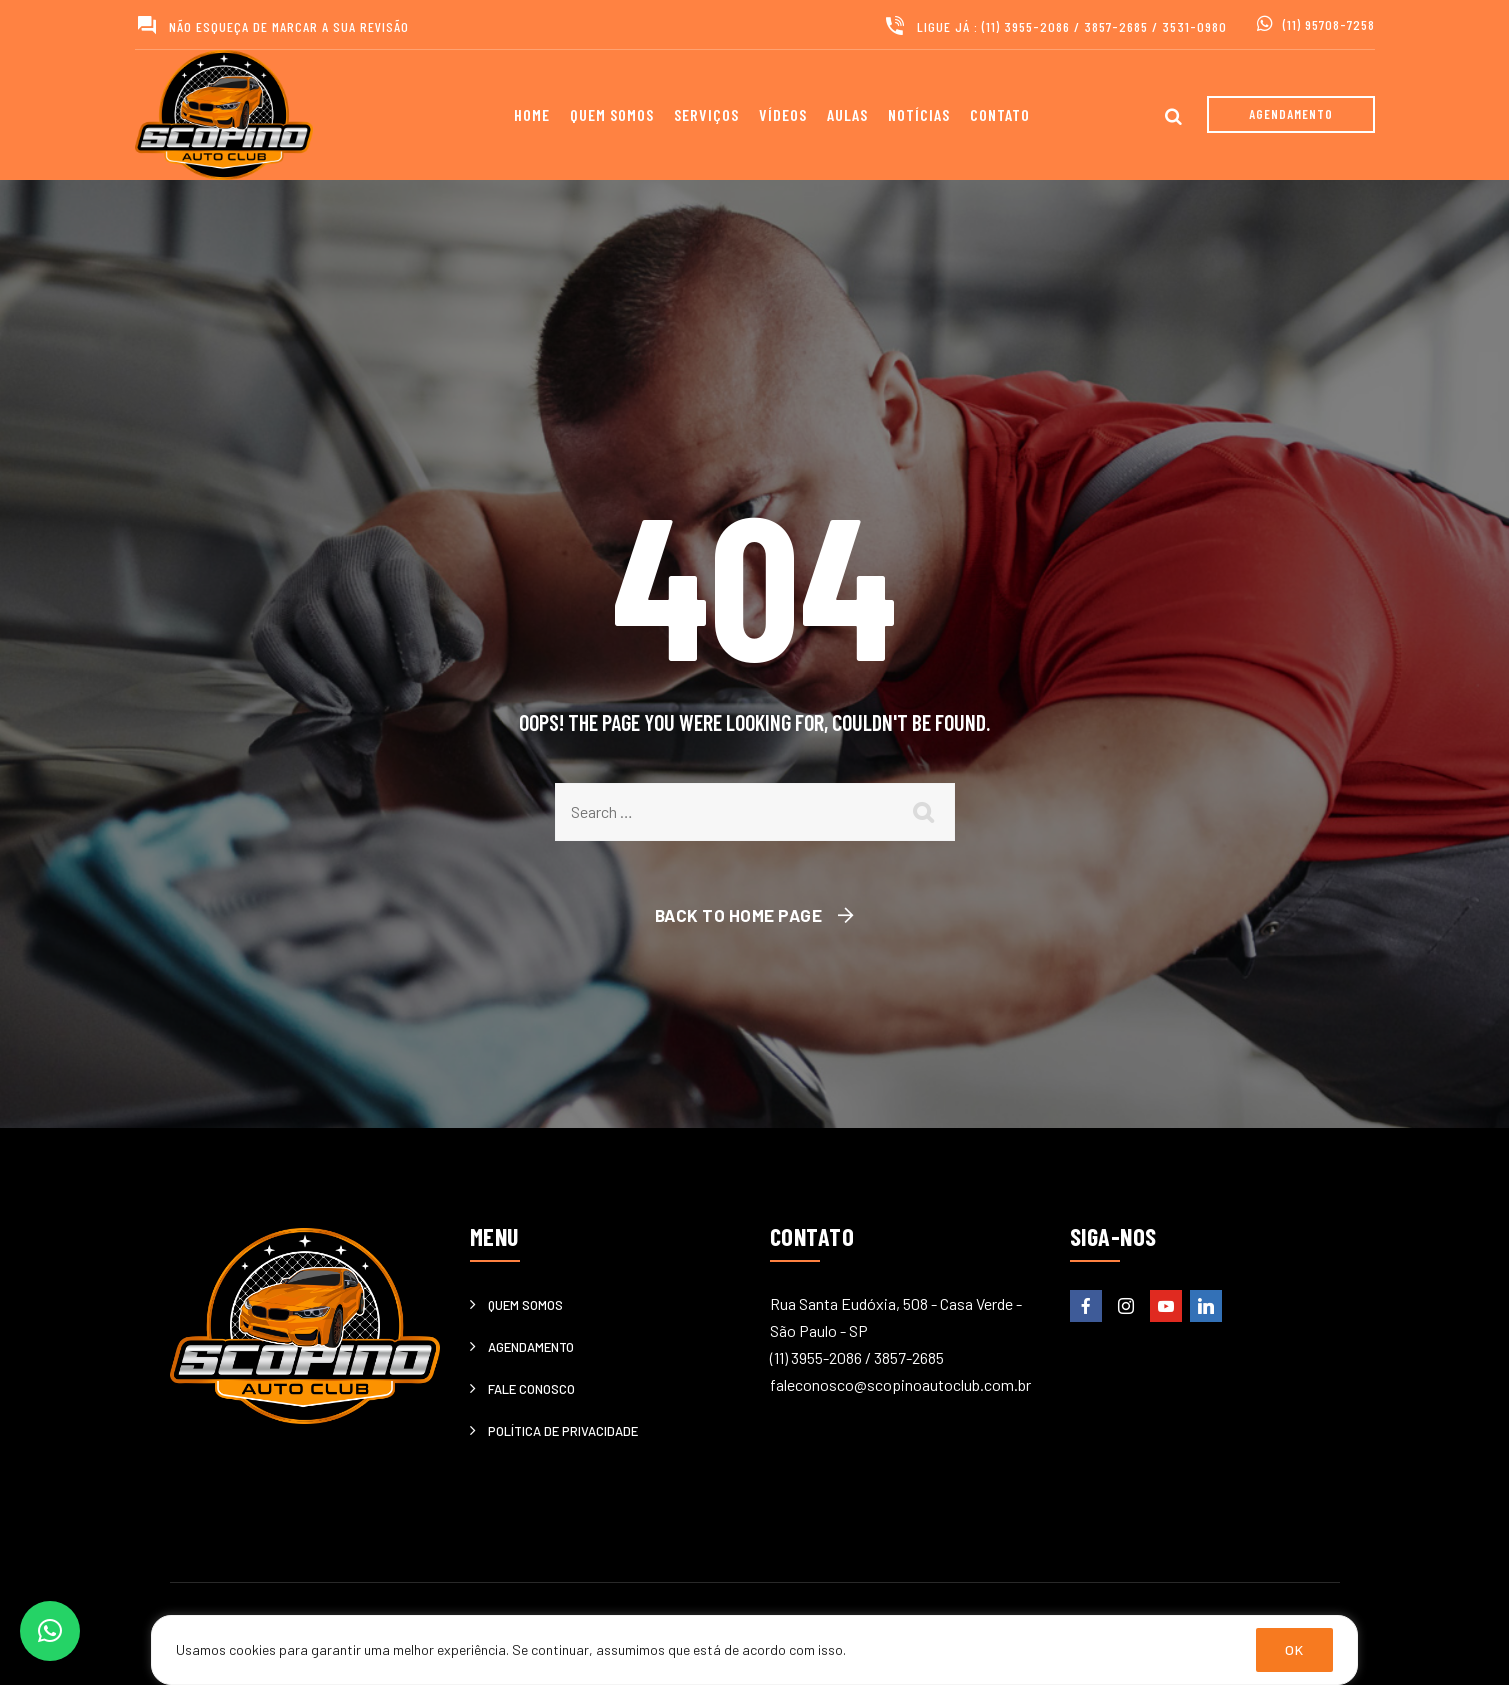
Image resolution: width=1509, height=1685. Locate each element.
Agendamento (531, 1347)
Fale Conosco (531, 1389)
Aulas (847, 114)
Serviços (706, 114)
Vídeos (783, 114)
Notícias (919, 114)
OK (1294, 1649)
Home (532, 114)
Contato (1000, 114)
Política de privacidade (563, 1431)
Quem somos (612, 114)
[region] (754, 1650)
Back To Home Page (739, 915)
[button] (50, 1631)
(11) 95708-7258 (1329, 24)
